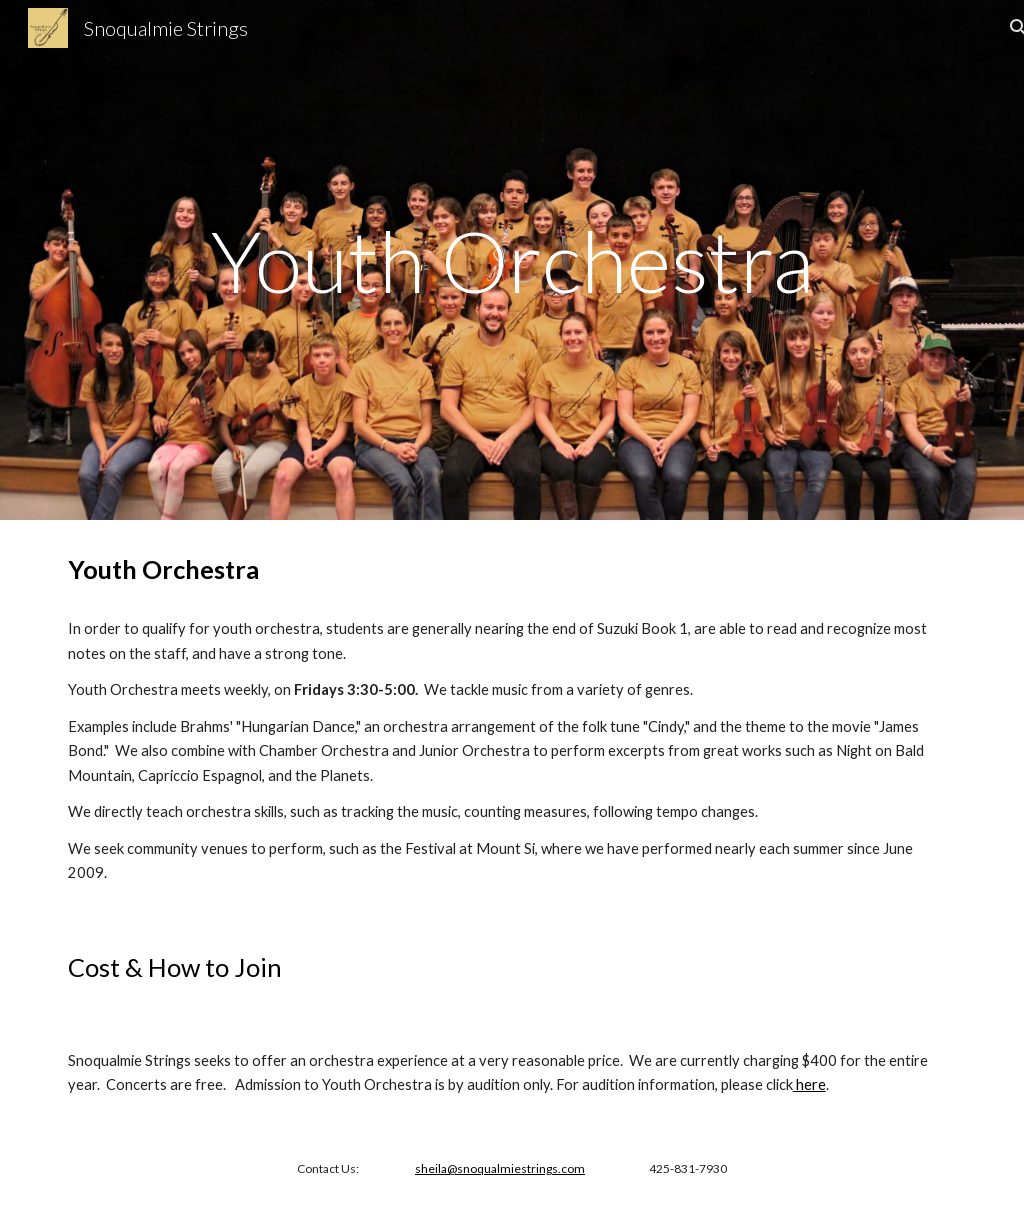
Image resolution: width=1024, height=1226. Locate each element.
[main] (512, 260)
